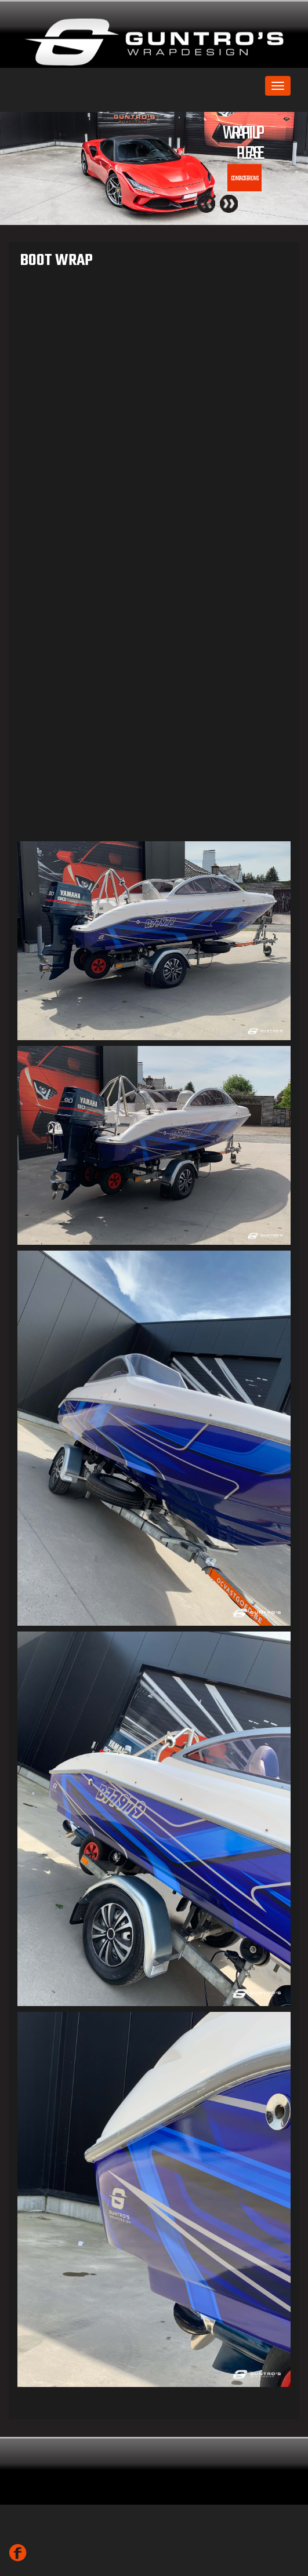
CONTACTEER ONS (244, 179)
